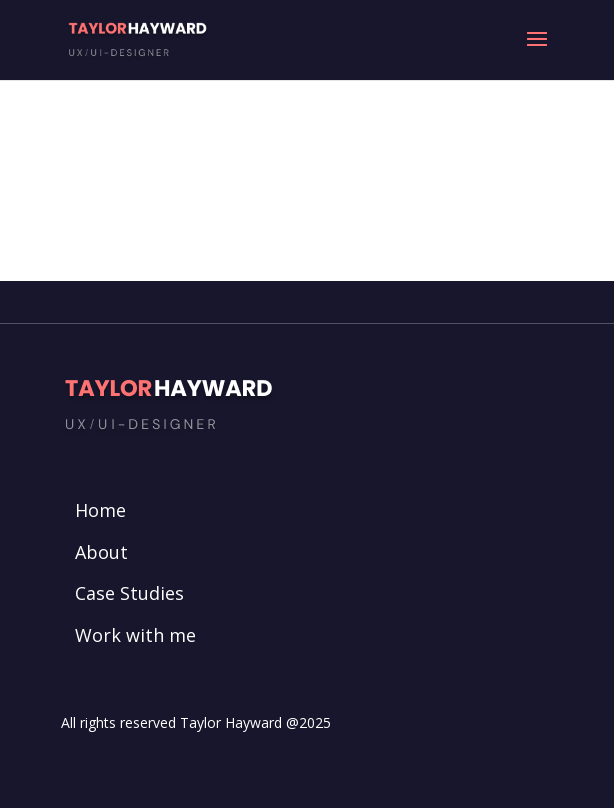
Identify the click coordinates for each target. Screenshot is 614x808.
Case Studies (129, 593)
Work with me (135, 635)
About (101, 552)
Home (100, 510)
